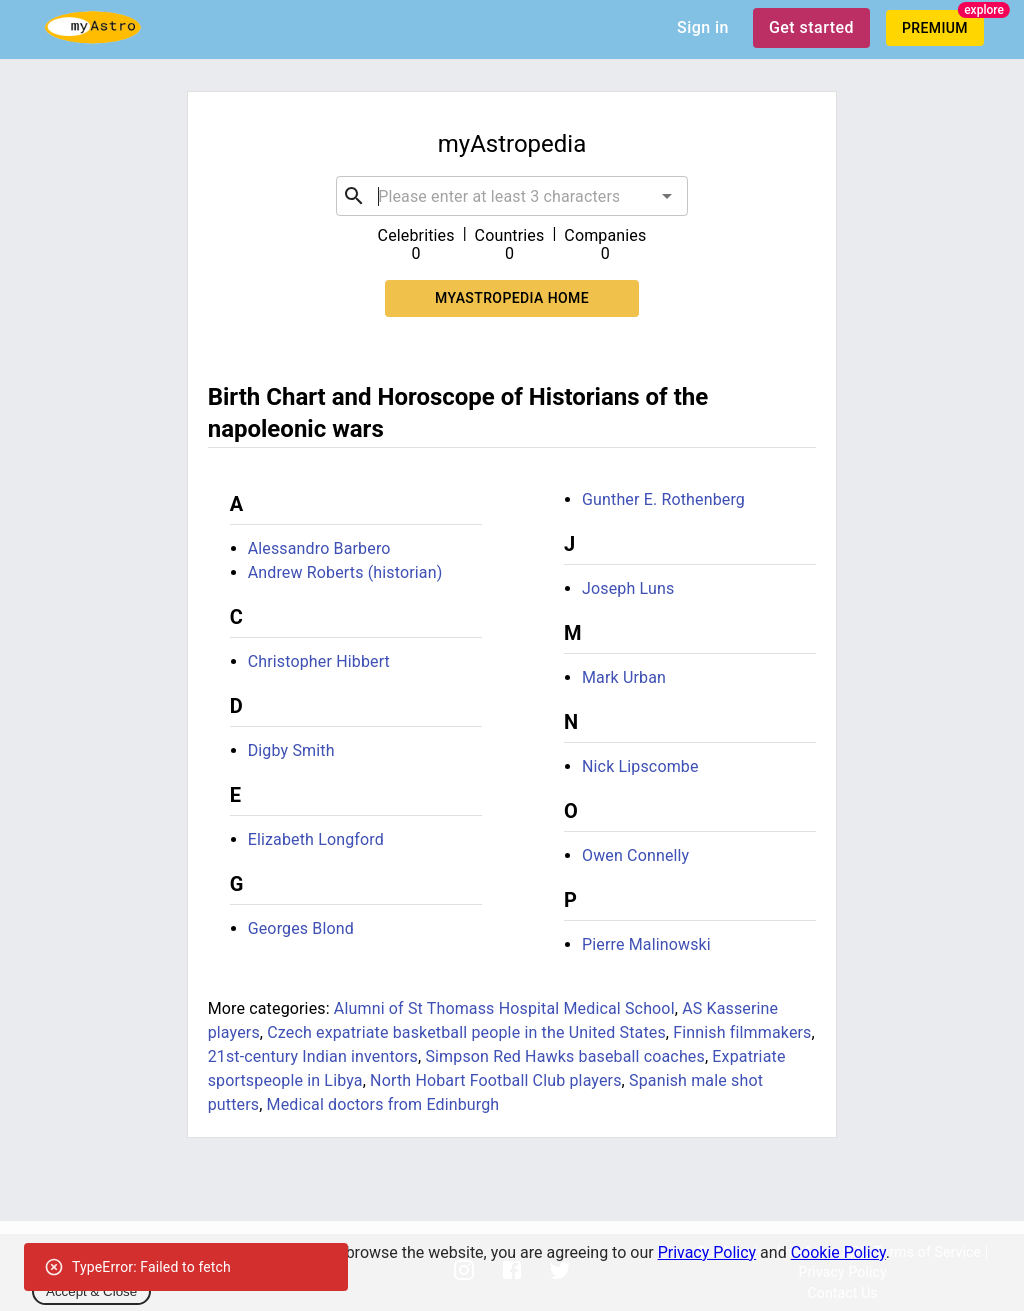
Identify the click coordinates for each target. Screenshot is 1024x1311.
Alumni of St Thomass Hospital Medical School (504, 1008)
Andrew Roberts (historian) (345, 572)
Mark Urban (624, 677)
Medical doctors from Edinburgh (383, 1104)
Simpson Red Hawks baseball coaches (565, 1056)
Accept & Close (91, 1291)
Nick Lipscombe (640, 766)
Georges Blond (301, 928)
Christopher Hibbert (319, 661)
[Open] (667, 196)
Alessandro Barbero (319, 548)
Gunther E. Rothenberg (663, 499)
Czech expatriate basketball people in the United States (466, 1032)
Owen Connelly (635, 855)
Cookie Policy (838, 1252)
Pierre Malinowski (646, 944)
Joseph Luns (628, 588)
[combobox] (512, 196)
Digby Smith (291, 750)
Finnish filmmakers (742, 1032)
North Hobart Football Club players (496, 1080)
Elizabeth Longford (316, 839)
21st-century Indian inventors (313, 1056)
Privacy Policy (707, 1252)
